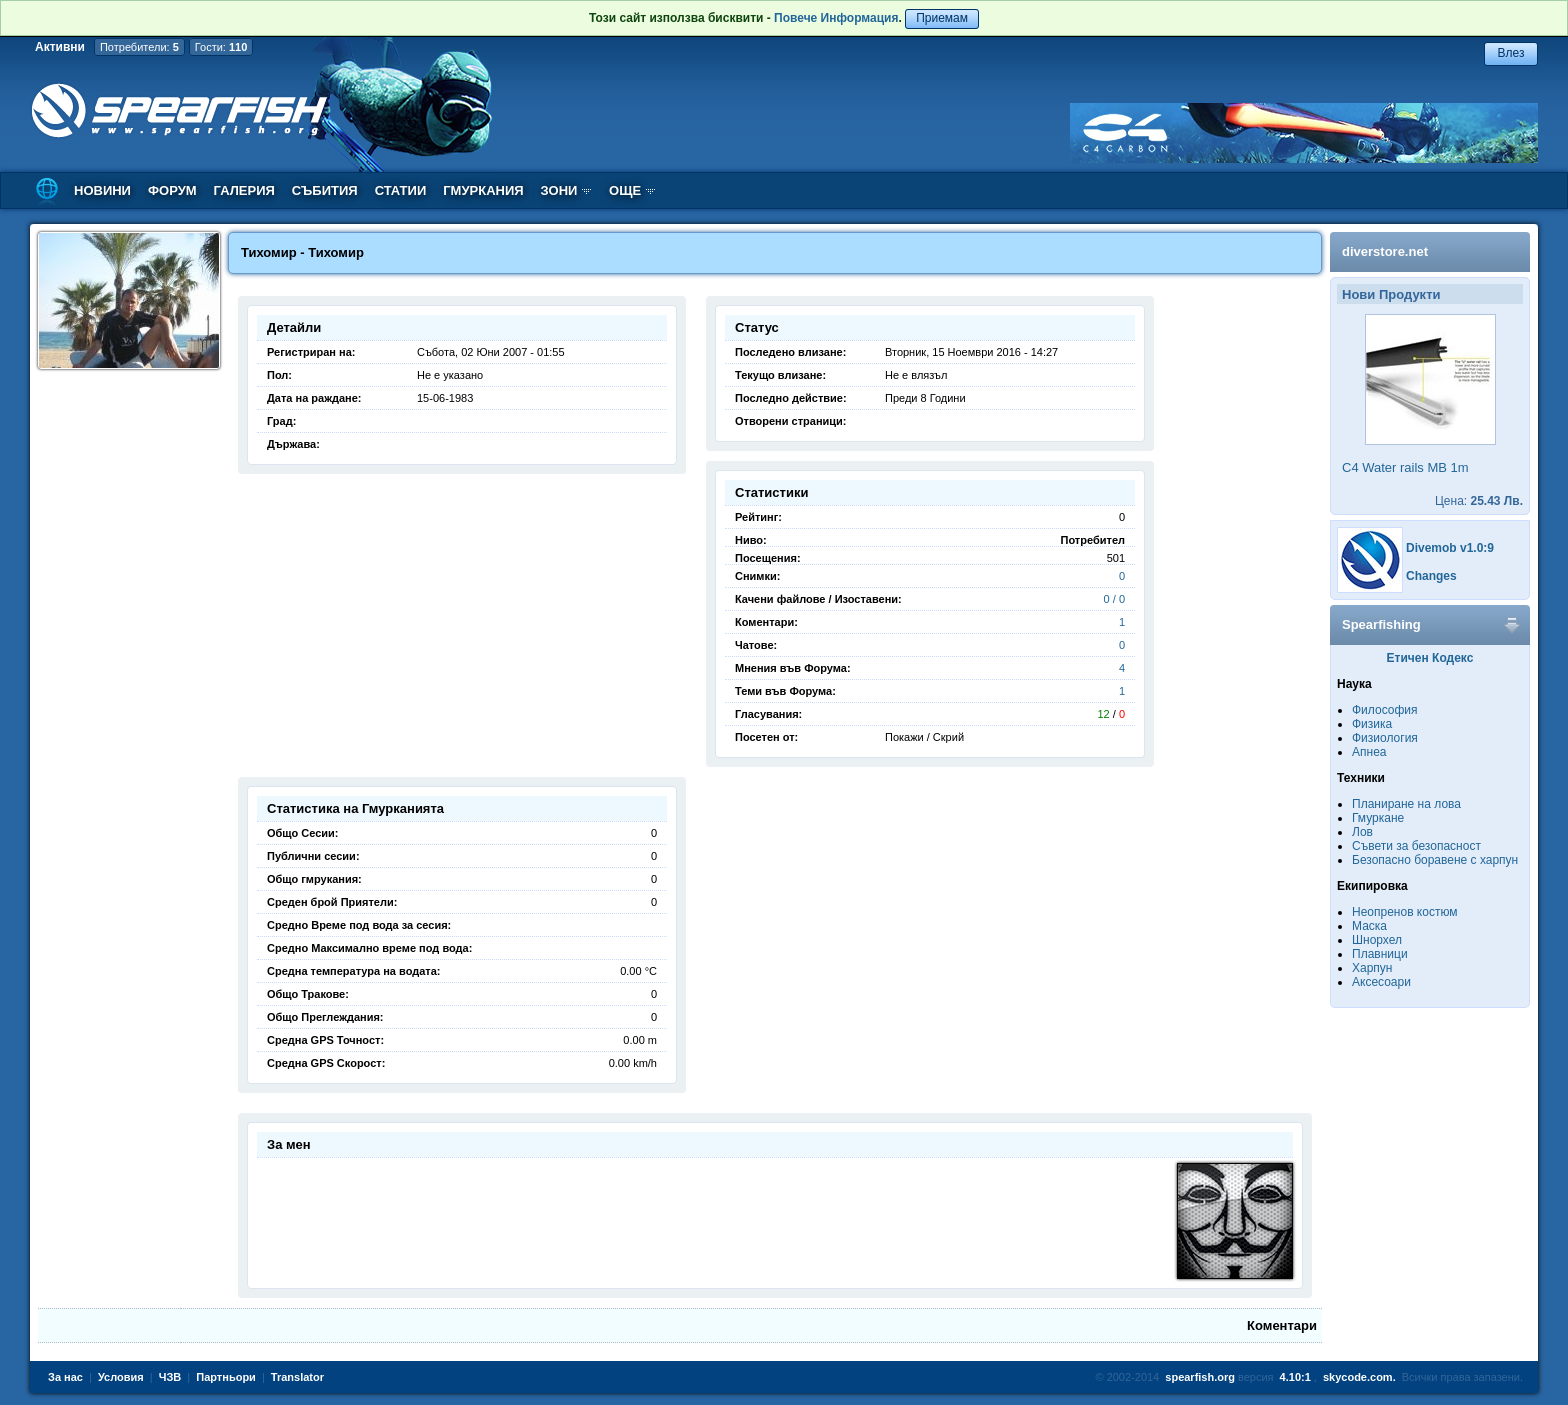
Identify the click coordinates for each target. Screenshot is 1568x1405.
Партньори (226, 1377)
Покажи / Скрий (924, 737)
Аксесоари (1381, 982)
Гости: (221, 47)
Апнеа (1369, 752)
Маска (1369, 926)
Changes (1431, 576)
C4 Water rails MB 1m (1405, 467)
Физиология (1385, 738)
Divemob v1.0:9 (1450, 548)
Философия (1385, 710)
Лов (1362, 832)
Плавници (1380, 954)
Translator (297, 1377)
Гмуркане (1378, 818)
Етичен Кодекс (1430, 658)
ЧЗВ (170, 1377)
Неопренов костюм (1405, 912)
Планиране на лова (1406, 804)
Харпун (1372, 968)
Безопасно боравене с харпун (1435, 860)
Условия (121, 1377)
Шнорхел (1377, 940)
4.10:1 (1295, 1377)
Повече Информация (836, 18)
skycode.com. (1359, 1377)
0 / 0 (1114, 599)
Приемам (942, 18)
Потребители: (139, 47)
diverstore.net (1385, 251)
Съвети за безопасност (1416, 846)
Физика (1372, 724)
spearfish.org (1200, 1377)
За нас (65, 1377)
